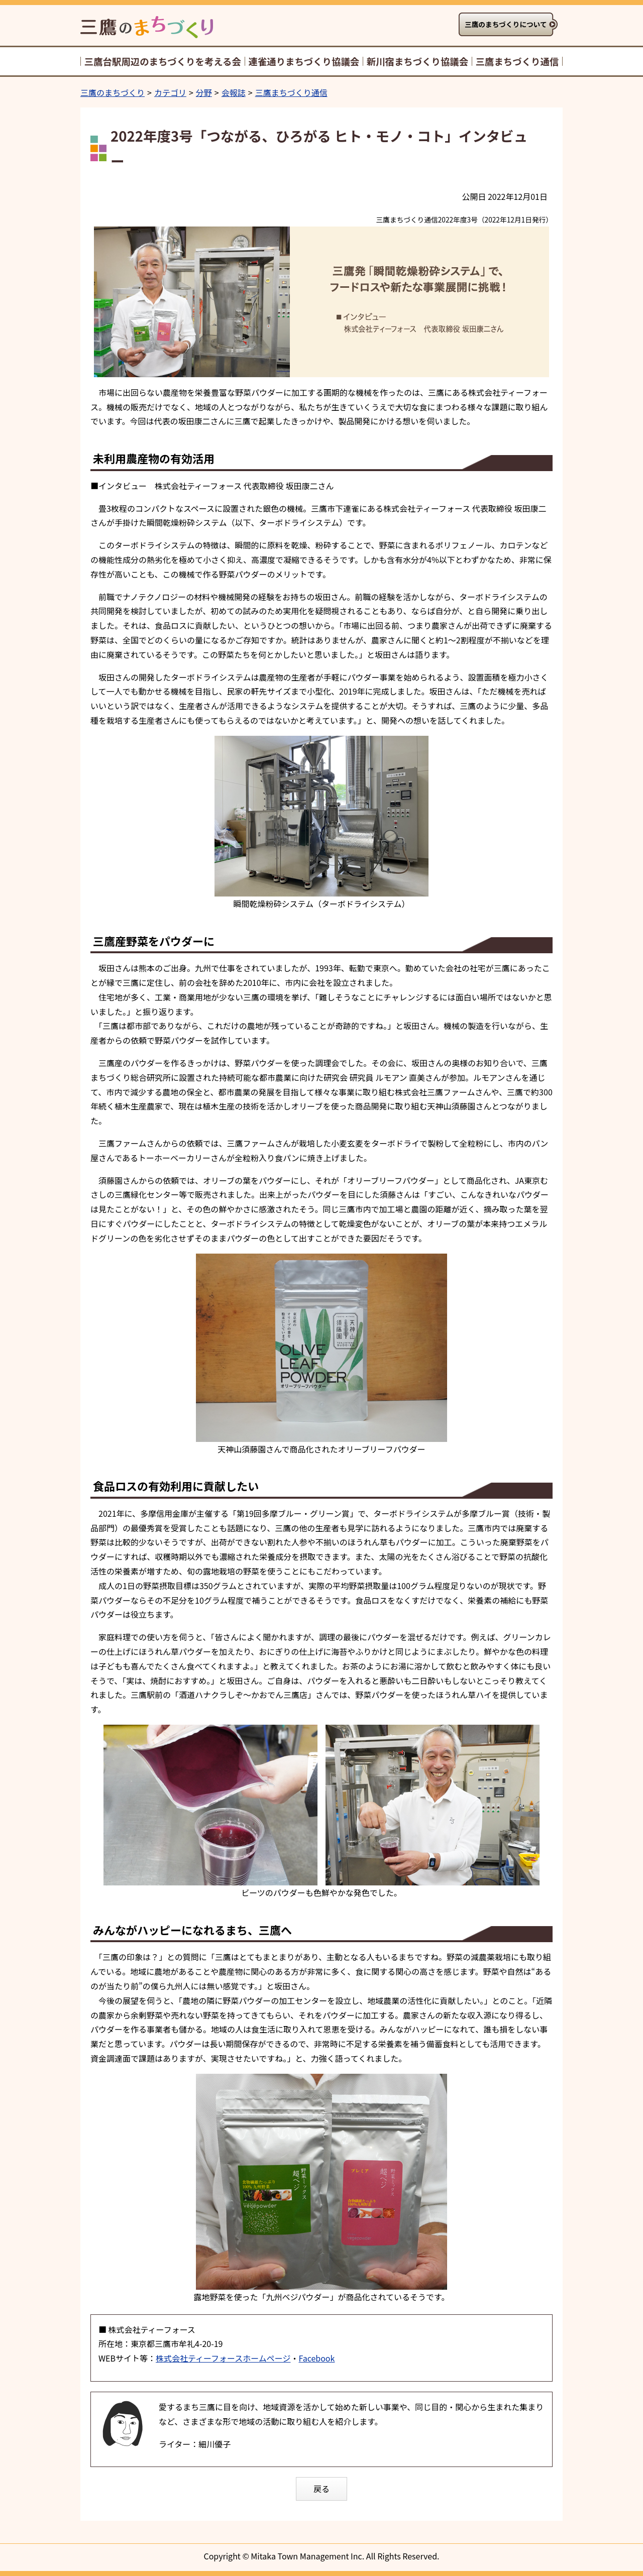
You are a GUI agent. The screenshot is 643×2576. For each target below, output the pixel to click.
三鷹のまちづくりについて (506, 24)
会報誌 (234, 92)
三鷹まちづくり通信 (291, 92)
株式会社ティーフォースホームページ (223, 2358)
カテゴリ (170, 92)
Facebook (316, 2358)
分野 (204, 92)
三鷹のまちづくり (112, 92)
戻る (321, 2489)
